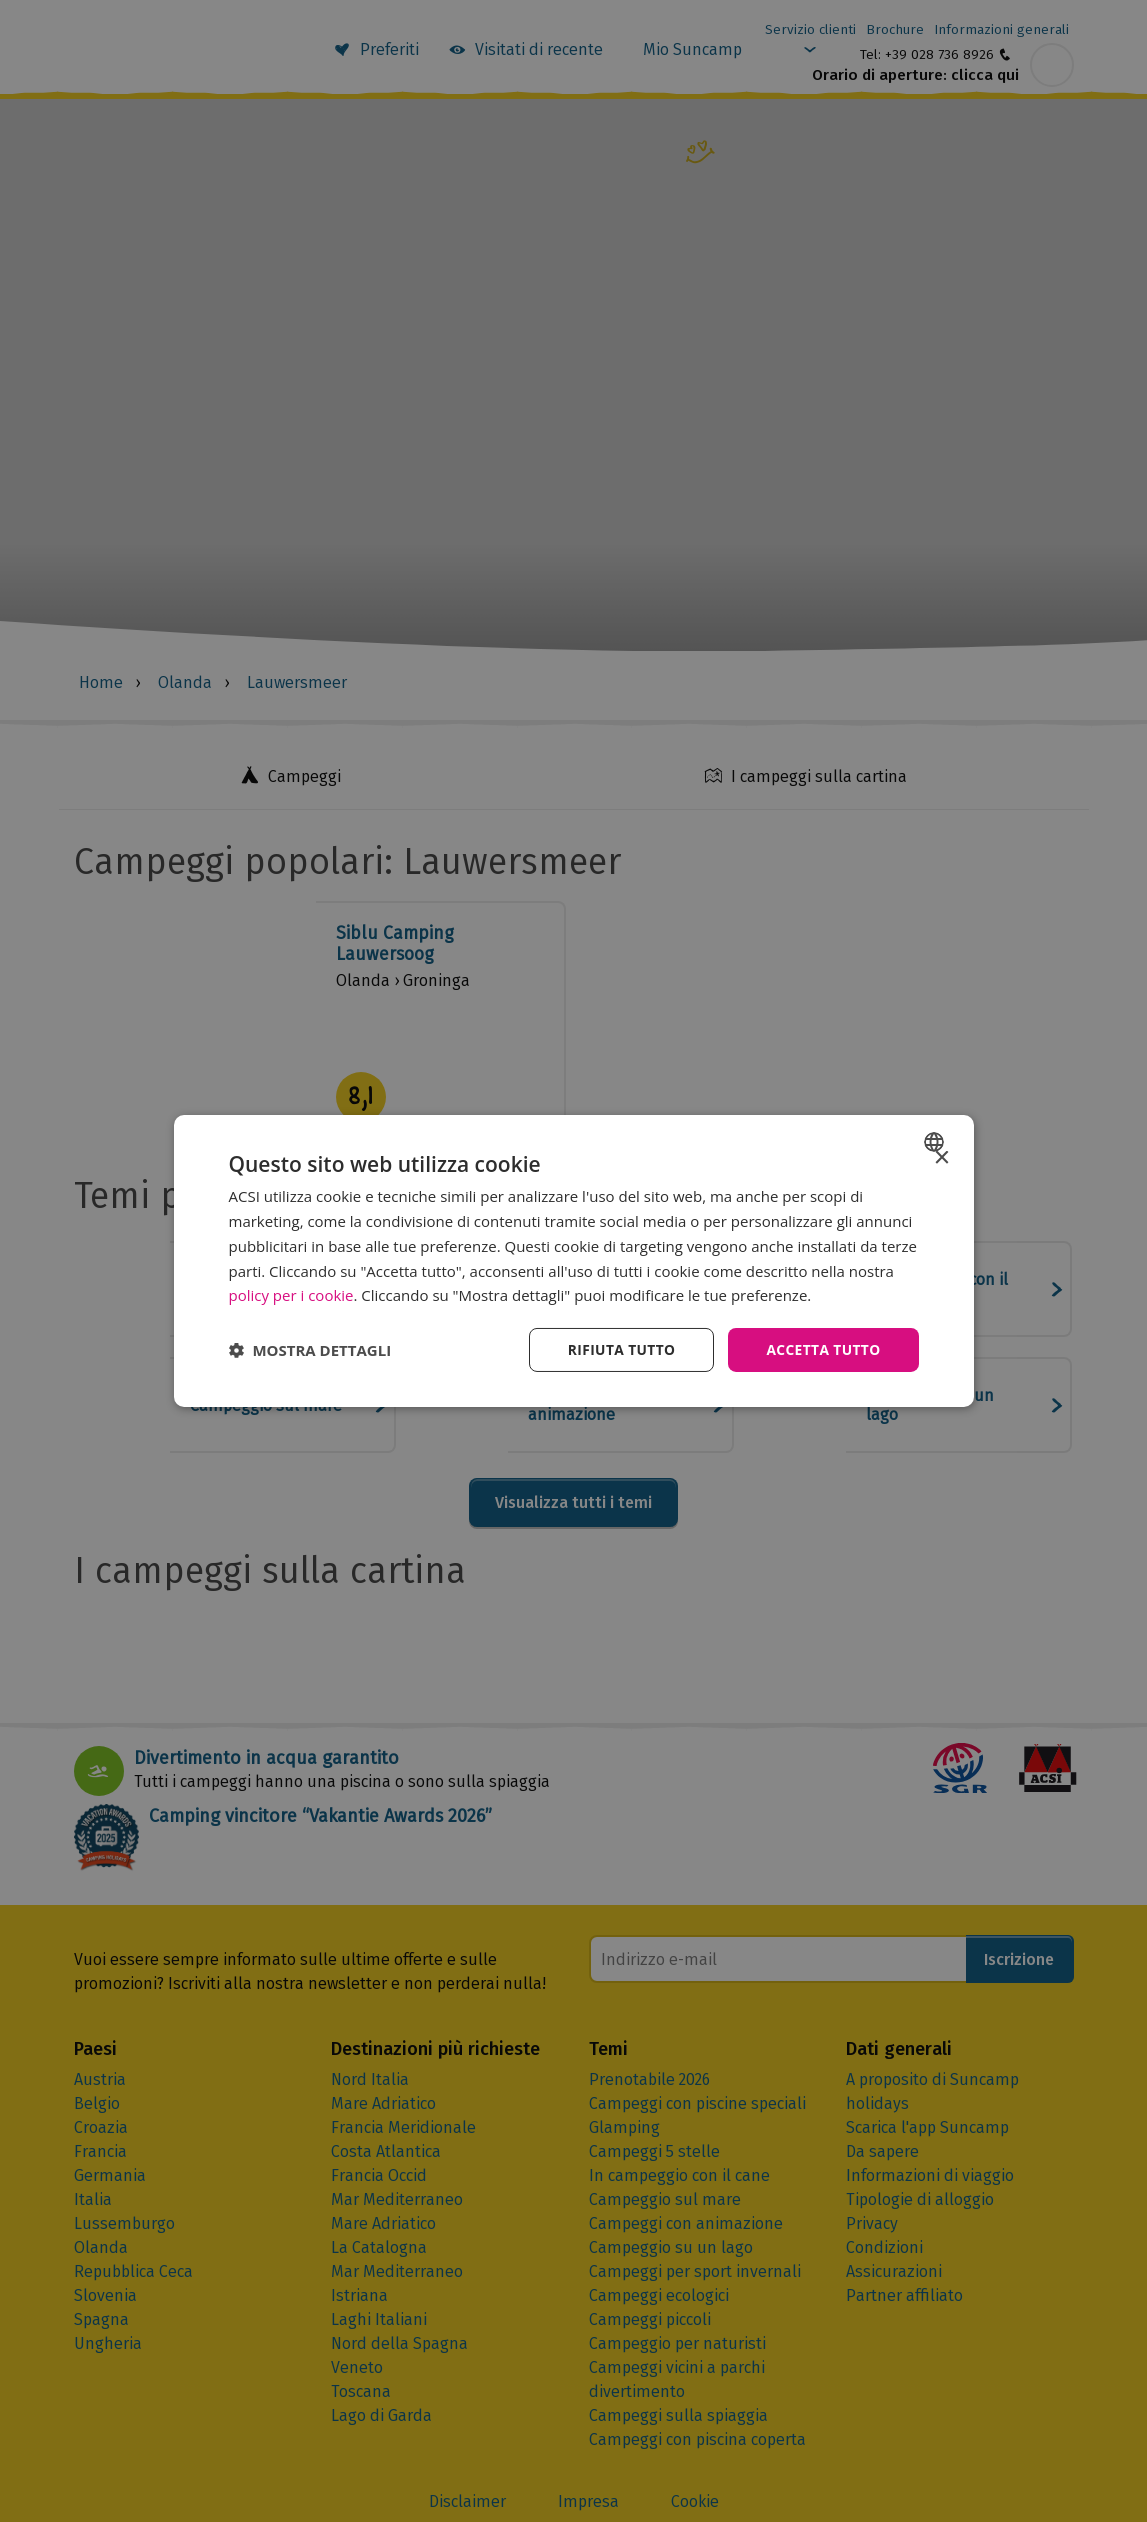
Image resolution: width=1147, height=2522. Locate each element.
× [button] (941, 1158)
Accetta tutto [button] (822, 1349)
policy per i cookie (291, 1295)
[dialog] (574, 1261)
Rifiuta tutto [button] (618, 1349)
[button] (310, 1350)
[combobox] (936, 1142)
